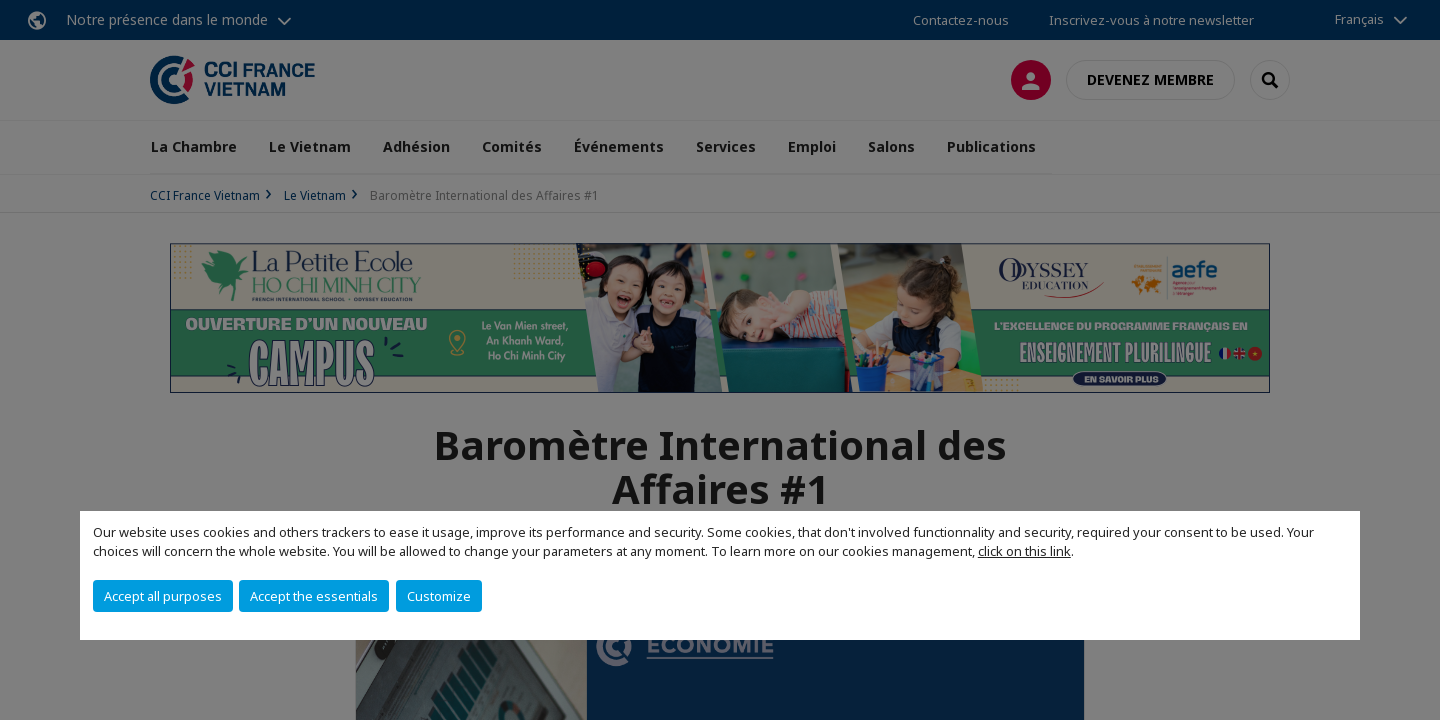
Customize (439, 596)
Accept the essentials (314, 596)
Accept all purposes (163, 596)
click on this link (1024, 551)
